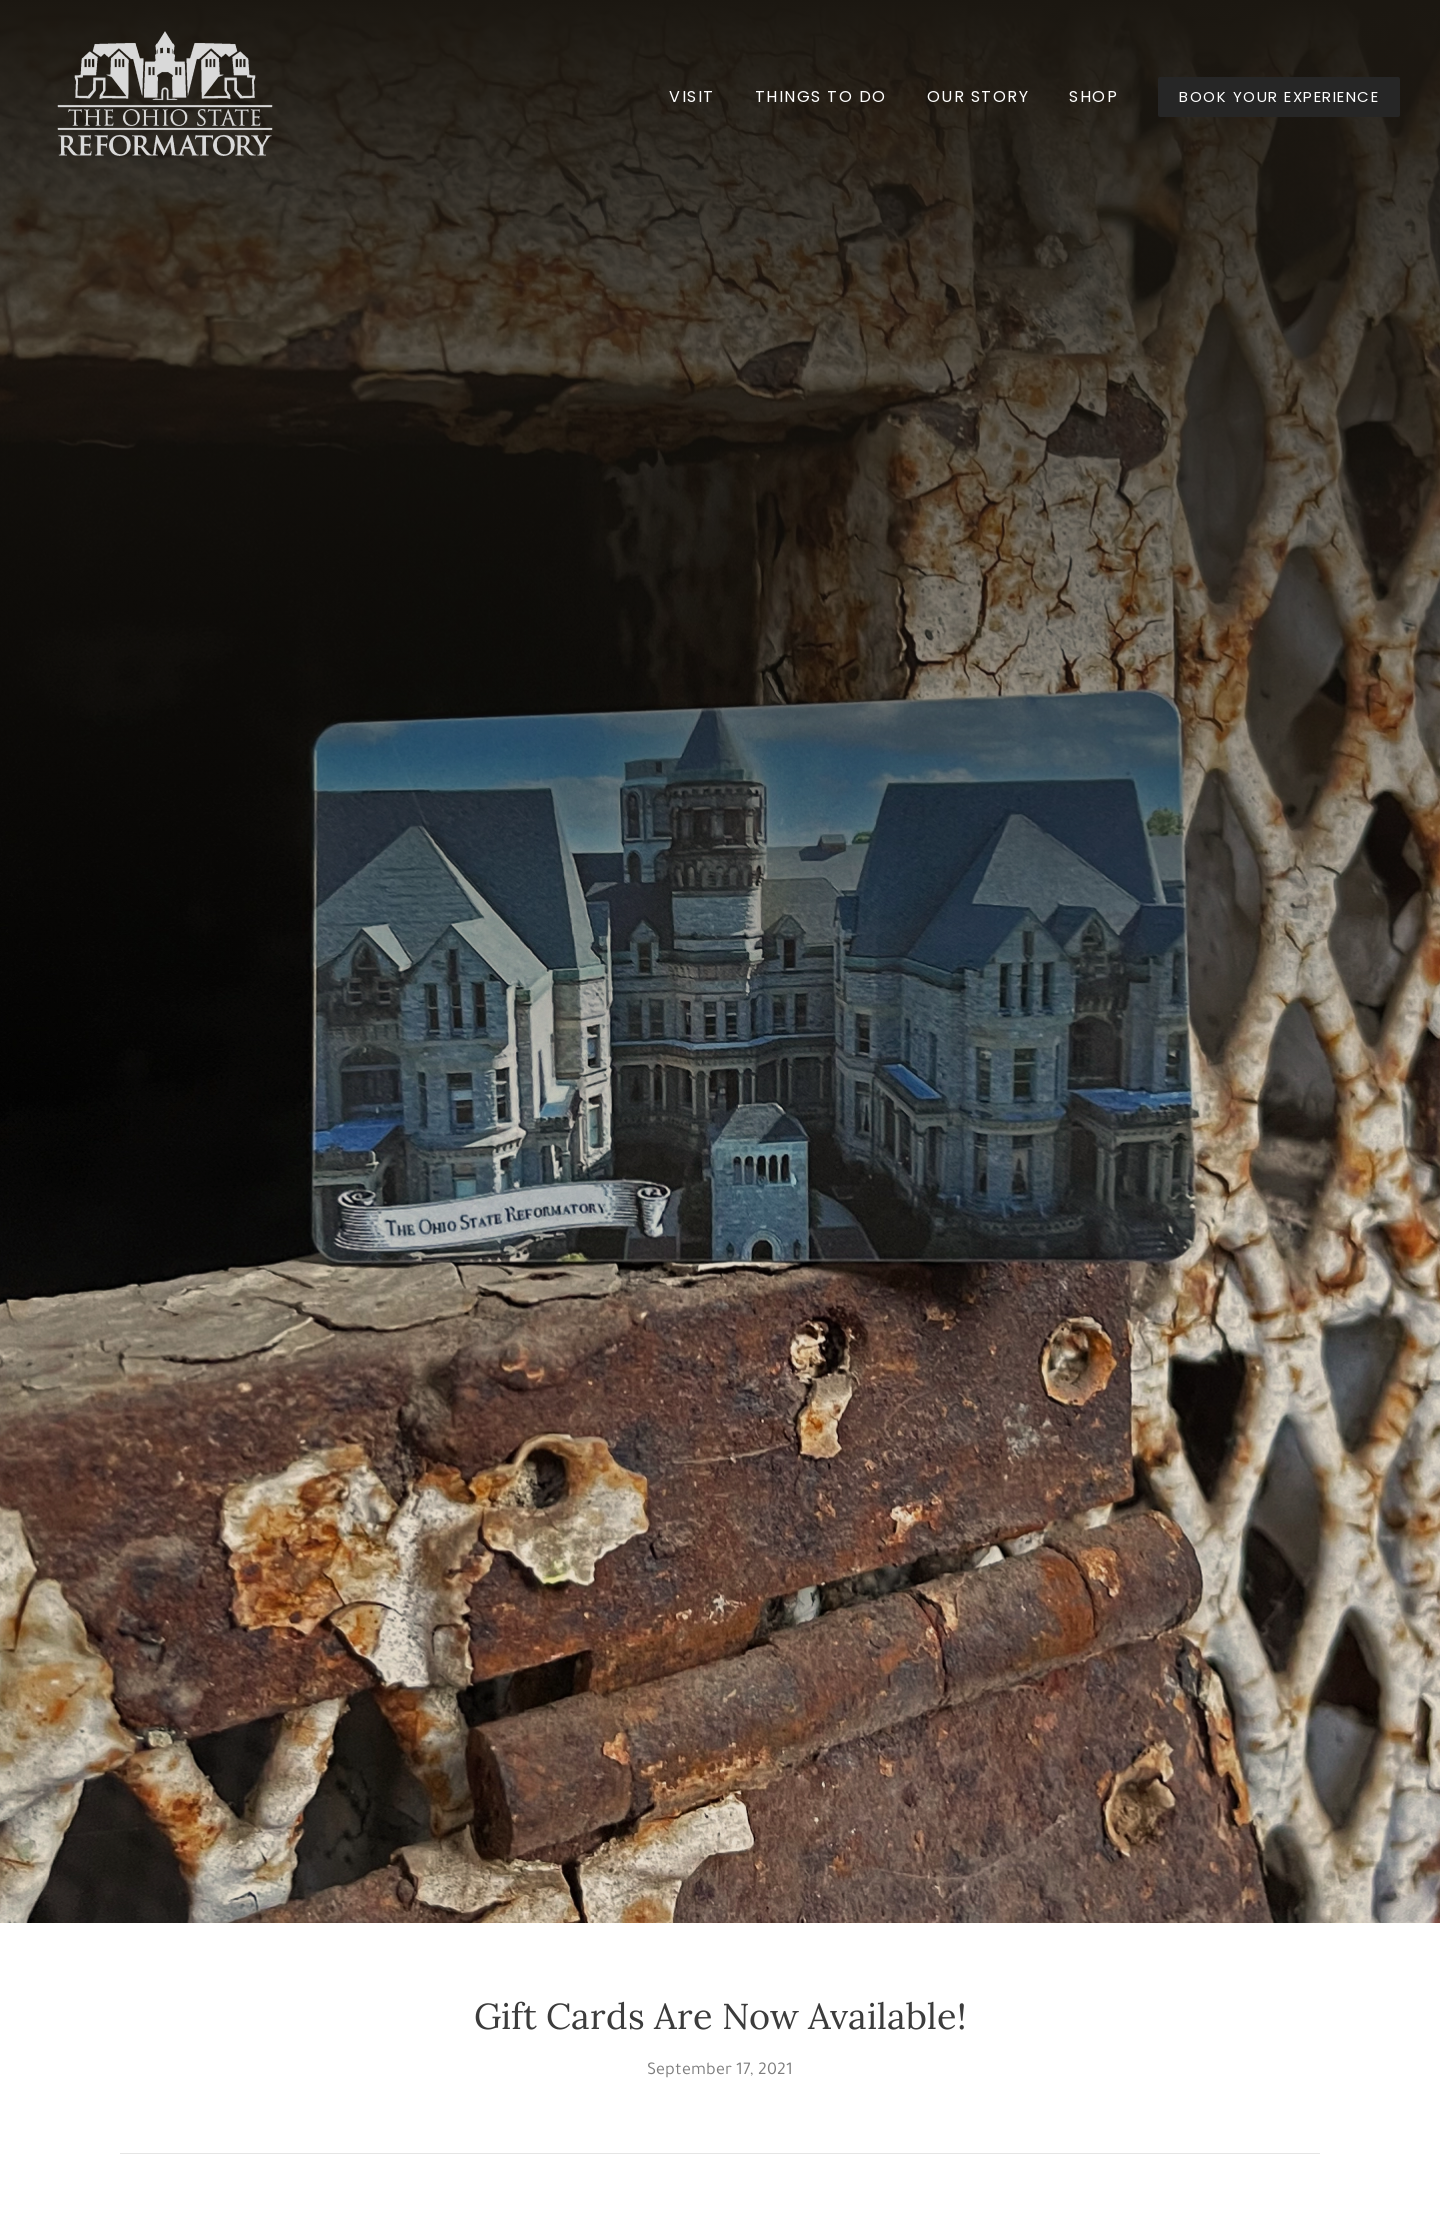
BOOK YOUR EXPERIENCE (1279, 96)
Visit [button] (692, 96)
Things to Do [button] (821, 96)
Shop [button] (1093, 96)
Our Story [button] (978, 96)
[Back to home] (165, 97)
